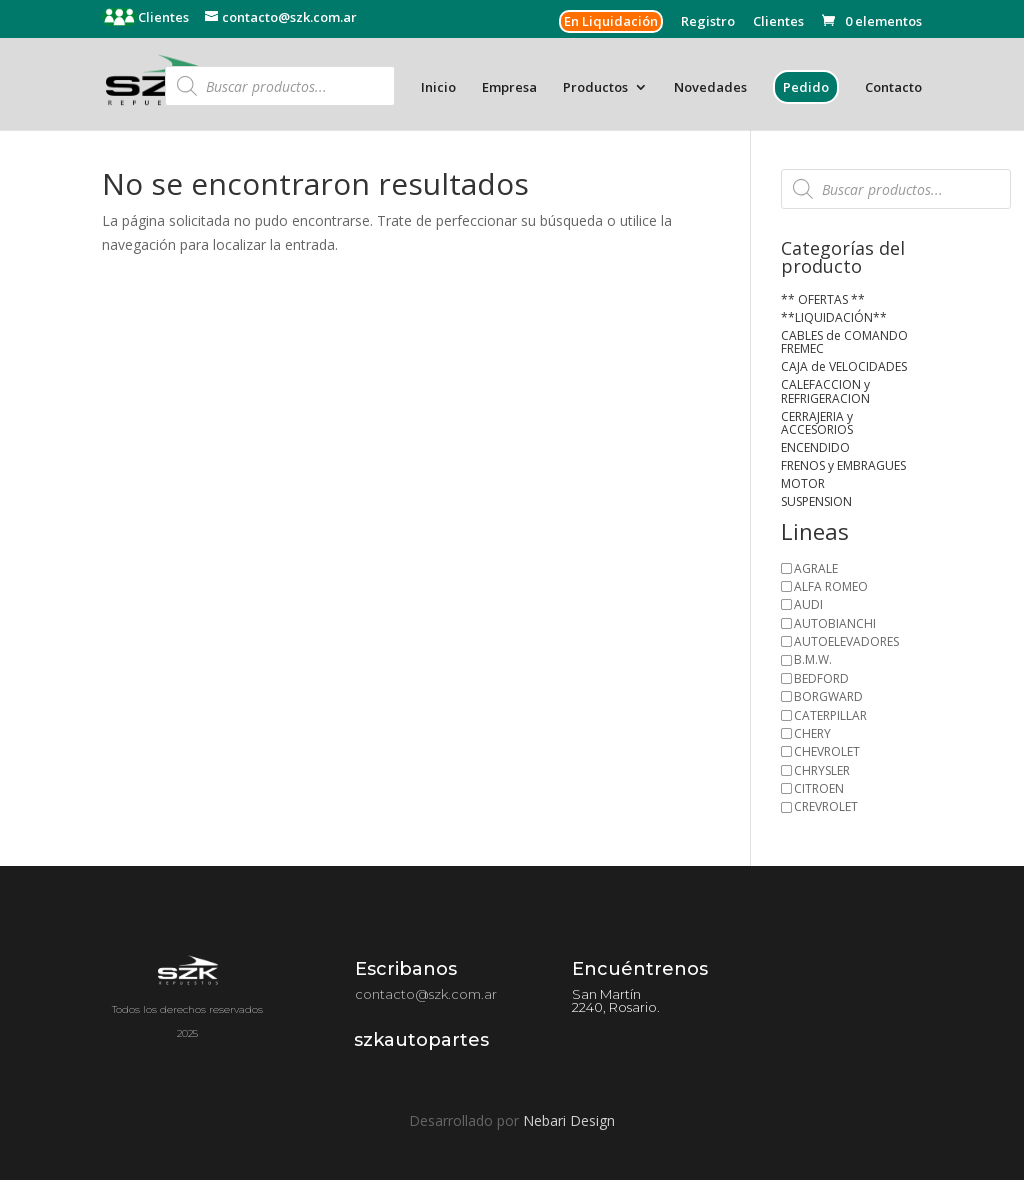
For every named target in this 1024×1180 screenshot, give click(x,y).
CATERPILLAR (830, 715)
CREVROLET (826, 806)
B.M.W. (813, 659)
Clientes (162, 17)
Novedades (710, 88)
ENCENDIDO (815, 447)
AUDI (808, 604)
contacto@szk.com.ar (426, 994)
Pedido (806, 87)
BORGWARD (828, 696)
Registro (708, 22)
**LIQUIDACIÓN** (834, 317)
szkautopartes (421, 1040)
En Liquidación (611, 21)
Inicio (438, 88)
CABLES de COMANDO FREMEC (844, 342)
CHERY (812, 733)
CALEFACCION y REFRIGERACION (825, 391)
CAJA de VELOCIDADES (844, 366)
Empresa (509, 88)
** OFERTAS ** (823, 299)
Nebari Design (569, 1120)
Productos (595, 88)
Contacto (893, 88)
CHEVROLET (827, 751)
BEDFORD (821, 678)
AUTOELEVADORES (846, 641)
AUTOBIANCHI (835, 623)
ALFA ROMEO (831, 586)
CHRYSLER (822, 770)
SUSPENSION (816, 501)
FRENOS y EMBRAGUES (843, 465)
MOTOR (803, 483)
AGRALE (816, 568)
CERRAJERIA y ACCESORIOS (817, 423)
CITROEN (819, 788)
